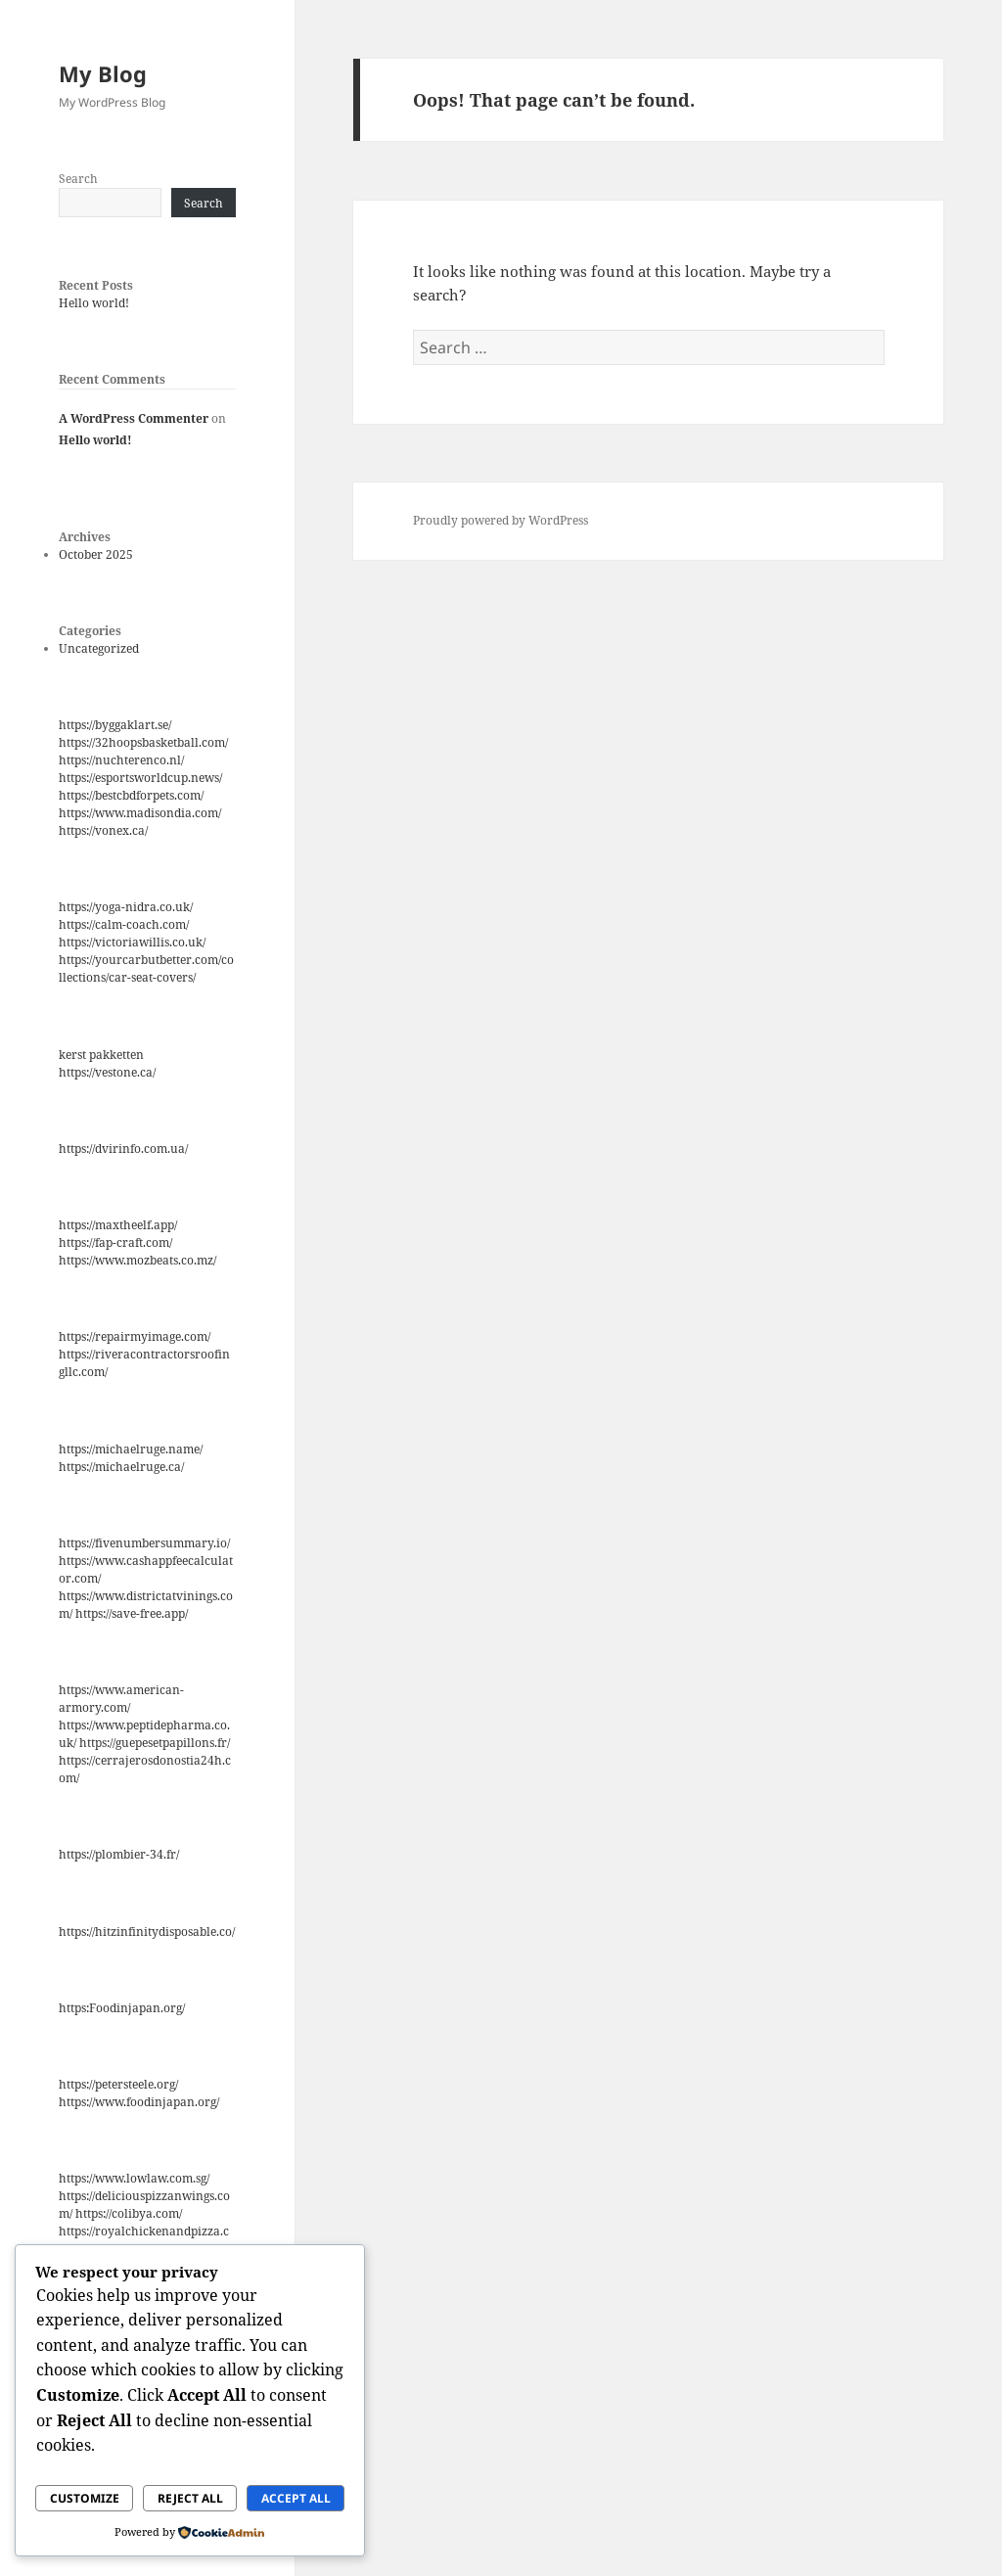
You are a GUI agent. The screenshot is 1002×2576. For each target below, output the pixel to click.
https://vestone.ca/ (107, 1072)
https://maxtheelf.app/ (118, 1225)
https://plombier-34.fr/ (119, 1854)
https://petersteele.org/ (118, 2084)
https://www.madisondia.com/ (140, 813)
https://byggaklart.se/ (115, 724)
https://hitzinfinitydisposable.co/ (147, 1931)
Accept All (296, 2498)
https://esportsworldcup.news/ (140, 777)
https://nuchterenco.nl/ (121, 760)
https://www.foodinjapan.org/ (139, 2101)
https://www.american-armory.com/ (121, 1698)
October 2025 (96, 554)
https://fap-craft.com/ (115, 1242)
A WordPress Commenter (133, 418)
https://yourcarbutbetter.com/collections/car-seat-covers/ (146, 968)
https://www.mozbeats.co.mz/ (137, 1260)
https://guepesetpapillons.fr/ (154, 1742)
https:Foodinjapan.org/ (122, 2008)
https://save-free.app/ (131, 1613)
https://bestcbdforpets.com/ (131, 795)
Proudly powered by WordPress (500, 520)
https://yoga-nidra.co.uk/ (126, 906)
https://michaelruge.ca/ (121, 1466)
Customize (84, 2498)
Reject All (190, 2498)
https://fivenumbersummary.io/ (144, 1543)
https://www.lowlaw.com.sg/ (134, 2178)
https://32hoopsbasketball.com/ (143, 742)
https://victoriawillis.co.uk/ (132, 942)
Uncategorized (99, 648)
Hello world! (94, 303)
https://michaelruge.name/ (131, 1449)
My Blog (103, 73)
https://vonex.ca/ (103, 830)
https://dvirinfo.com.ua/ (123, 1148)
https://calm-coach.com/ (124, 924)
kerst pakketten (101, 1054)
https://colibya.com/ (128, 2213)
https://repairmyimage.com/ (134, 1336)
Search (78, 178)
